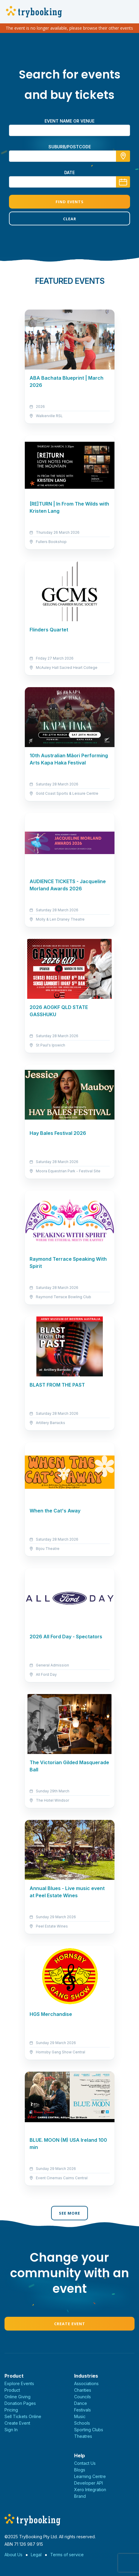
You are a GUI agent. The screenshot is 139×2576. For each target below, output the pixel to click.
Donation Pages (20, 2403)
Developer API (88, 2482)
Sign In (11, 2429)
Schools (82, 2423)
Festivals (82, 2409)
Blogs (79, 2469)
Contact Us (85, 2463)
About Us (13, 2554)
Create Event (69, 2323)
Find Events (70, 201)
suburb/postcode (69, 146)
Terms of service (67, 2554)
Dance (80, 2403)
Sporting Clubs (88, 2429)
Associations (86, 2383)
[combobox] (69, 156)
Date (69, 172)
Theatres (83, 2436)
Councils (82, 2396)
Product (12, 2390)
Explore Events (19, 2383)
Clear (69, 218)
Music (79, 2416)
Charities (82, 2390)
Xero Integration (90, 2489)
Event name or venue (69, 120)
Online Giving (17, 2396)
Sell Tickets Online (22, 2416)
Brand (80, 2496)
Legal (36, 2554)
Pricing (11, 2409)
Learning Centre (90, 2476)
